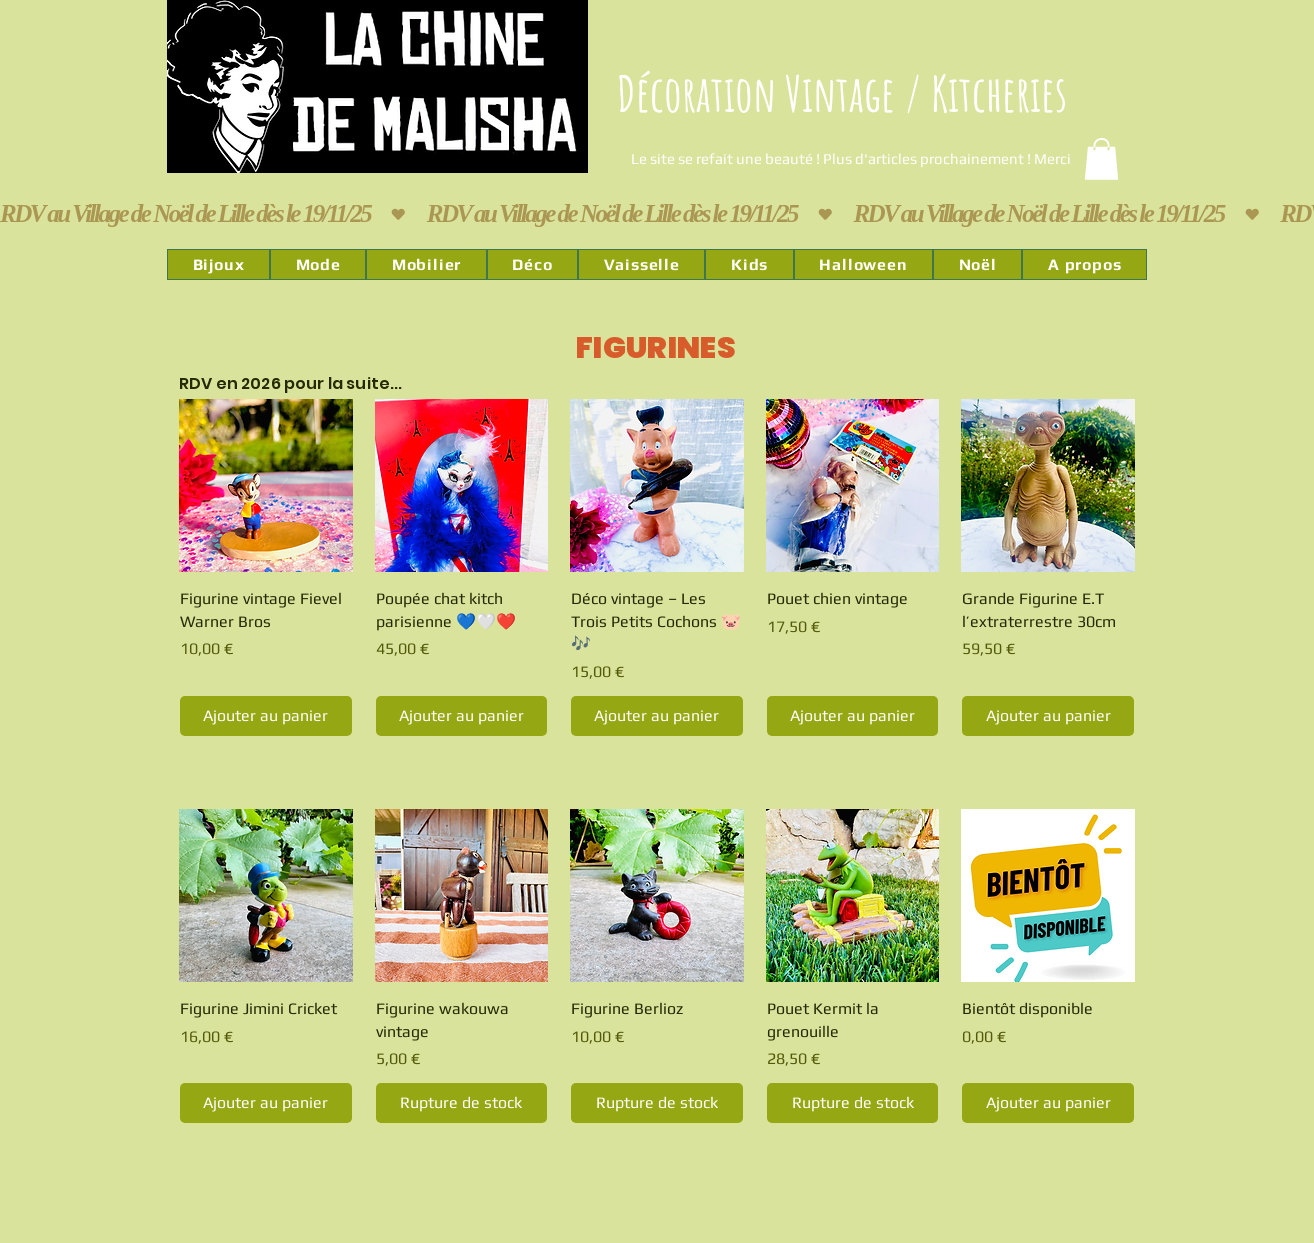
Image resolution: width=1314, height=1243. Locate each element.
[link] (1101, 159)
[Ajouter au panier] (266, 716)
